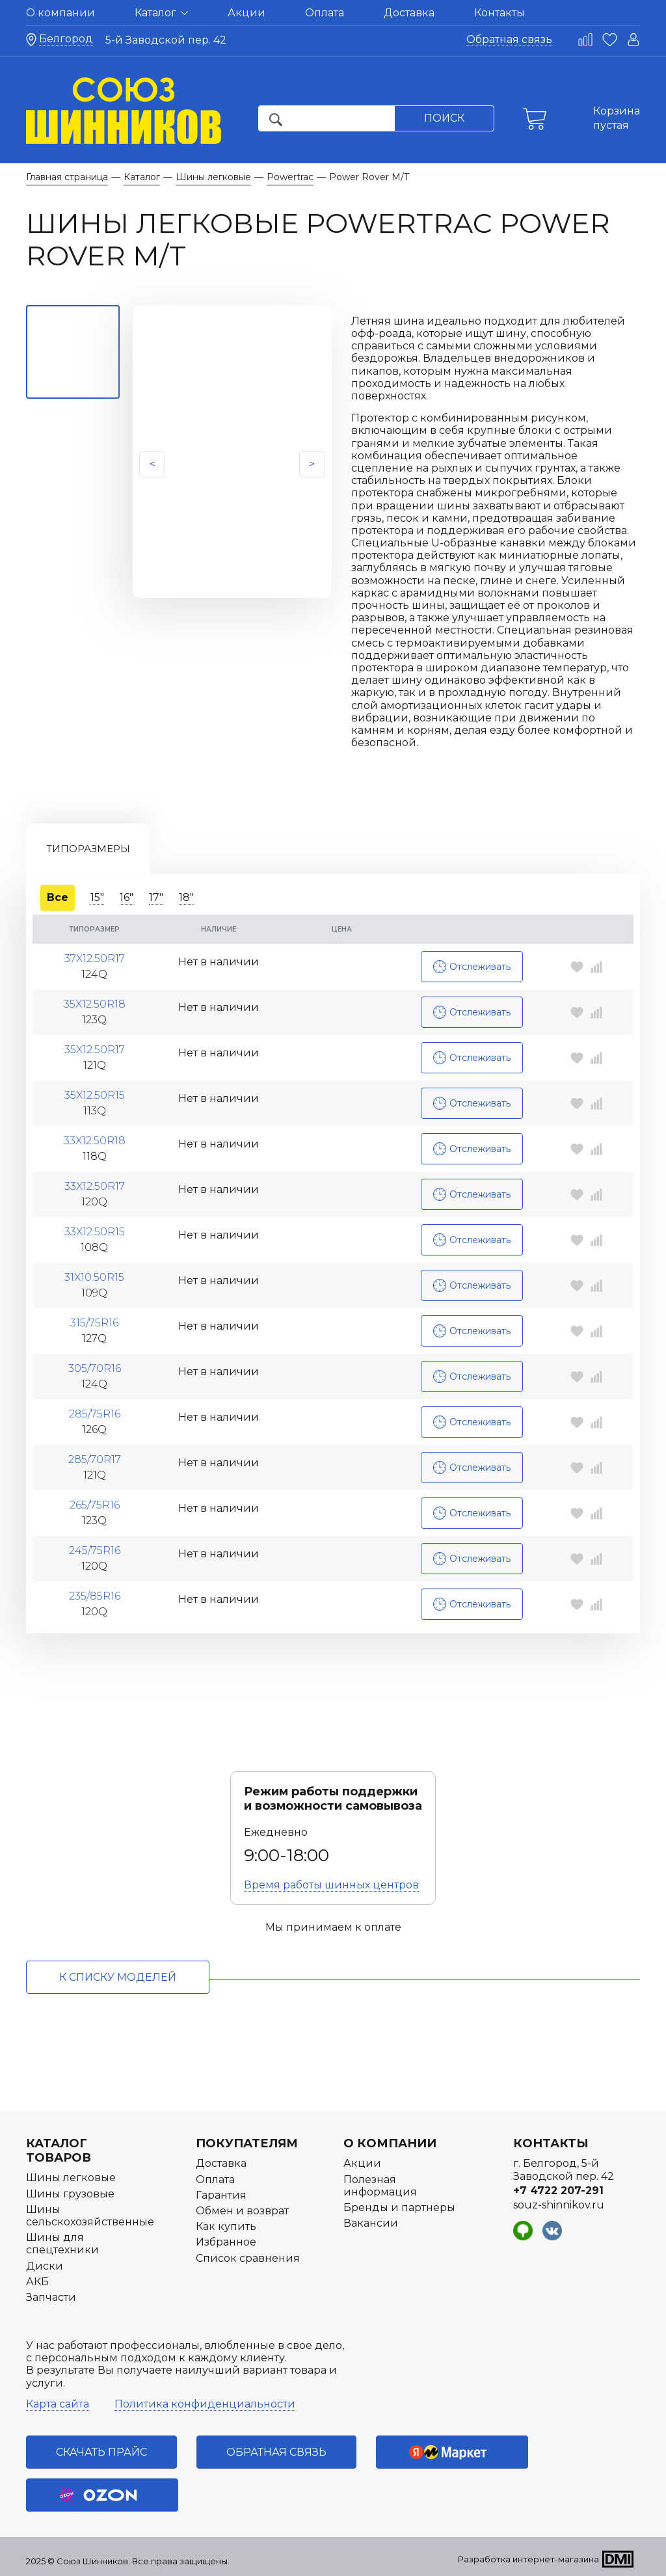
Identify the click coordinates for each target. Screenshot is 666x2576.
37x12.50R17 (94, 953)
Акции (246, 13)
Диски (44, 2266)
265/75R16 (95, 1500)
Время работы (331, 1885)
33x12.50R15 (94, 1227)
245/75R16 (94, 1545)
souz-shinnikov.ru (558, 2205)
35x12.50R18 (95, 999)
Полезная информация (380, 2185)
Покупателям (247, 2143)
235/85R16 (94, 1591)
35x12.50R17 (94, 1044)
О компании (60, 13)
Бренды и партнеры (399, 2207)
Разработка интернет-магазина (528, 2559)
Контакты (499, 13)
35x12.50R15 (94, 1090)
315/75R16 (94, 1318)
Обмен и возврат (242, 2211)
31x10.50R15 (94, 1272)
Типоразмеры (88, 848)
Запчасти (51, 2297)
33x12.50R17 (94, 1181)
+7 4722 (558, 2190)
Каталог (161, 13)
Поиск (444, 118)
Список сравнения (248, 2258)
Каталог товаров (58, 2150)
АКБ (37, 2281)
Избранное (226, 2242)
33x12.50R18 (95, 1135)
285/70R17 (94, 1454)
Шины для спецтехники (62, 2243)
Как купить (226, 2226)
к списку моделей (117, 1977)
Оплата (324, 13)
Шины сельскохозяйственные (90, 2215)
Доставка (409, 13)
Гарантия (221, 2195)
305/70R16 (94, 1363)
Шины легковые (71, 2177)
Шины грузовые (70, 2194)
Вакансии (370, 2223)
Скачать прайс (101, 2452)
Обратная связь (509, 39)
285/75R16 (94, 1409)
